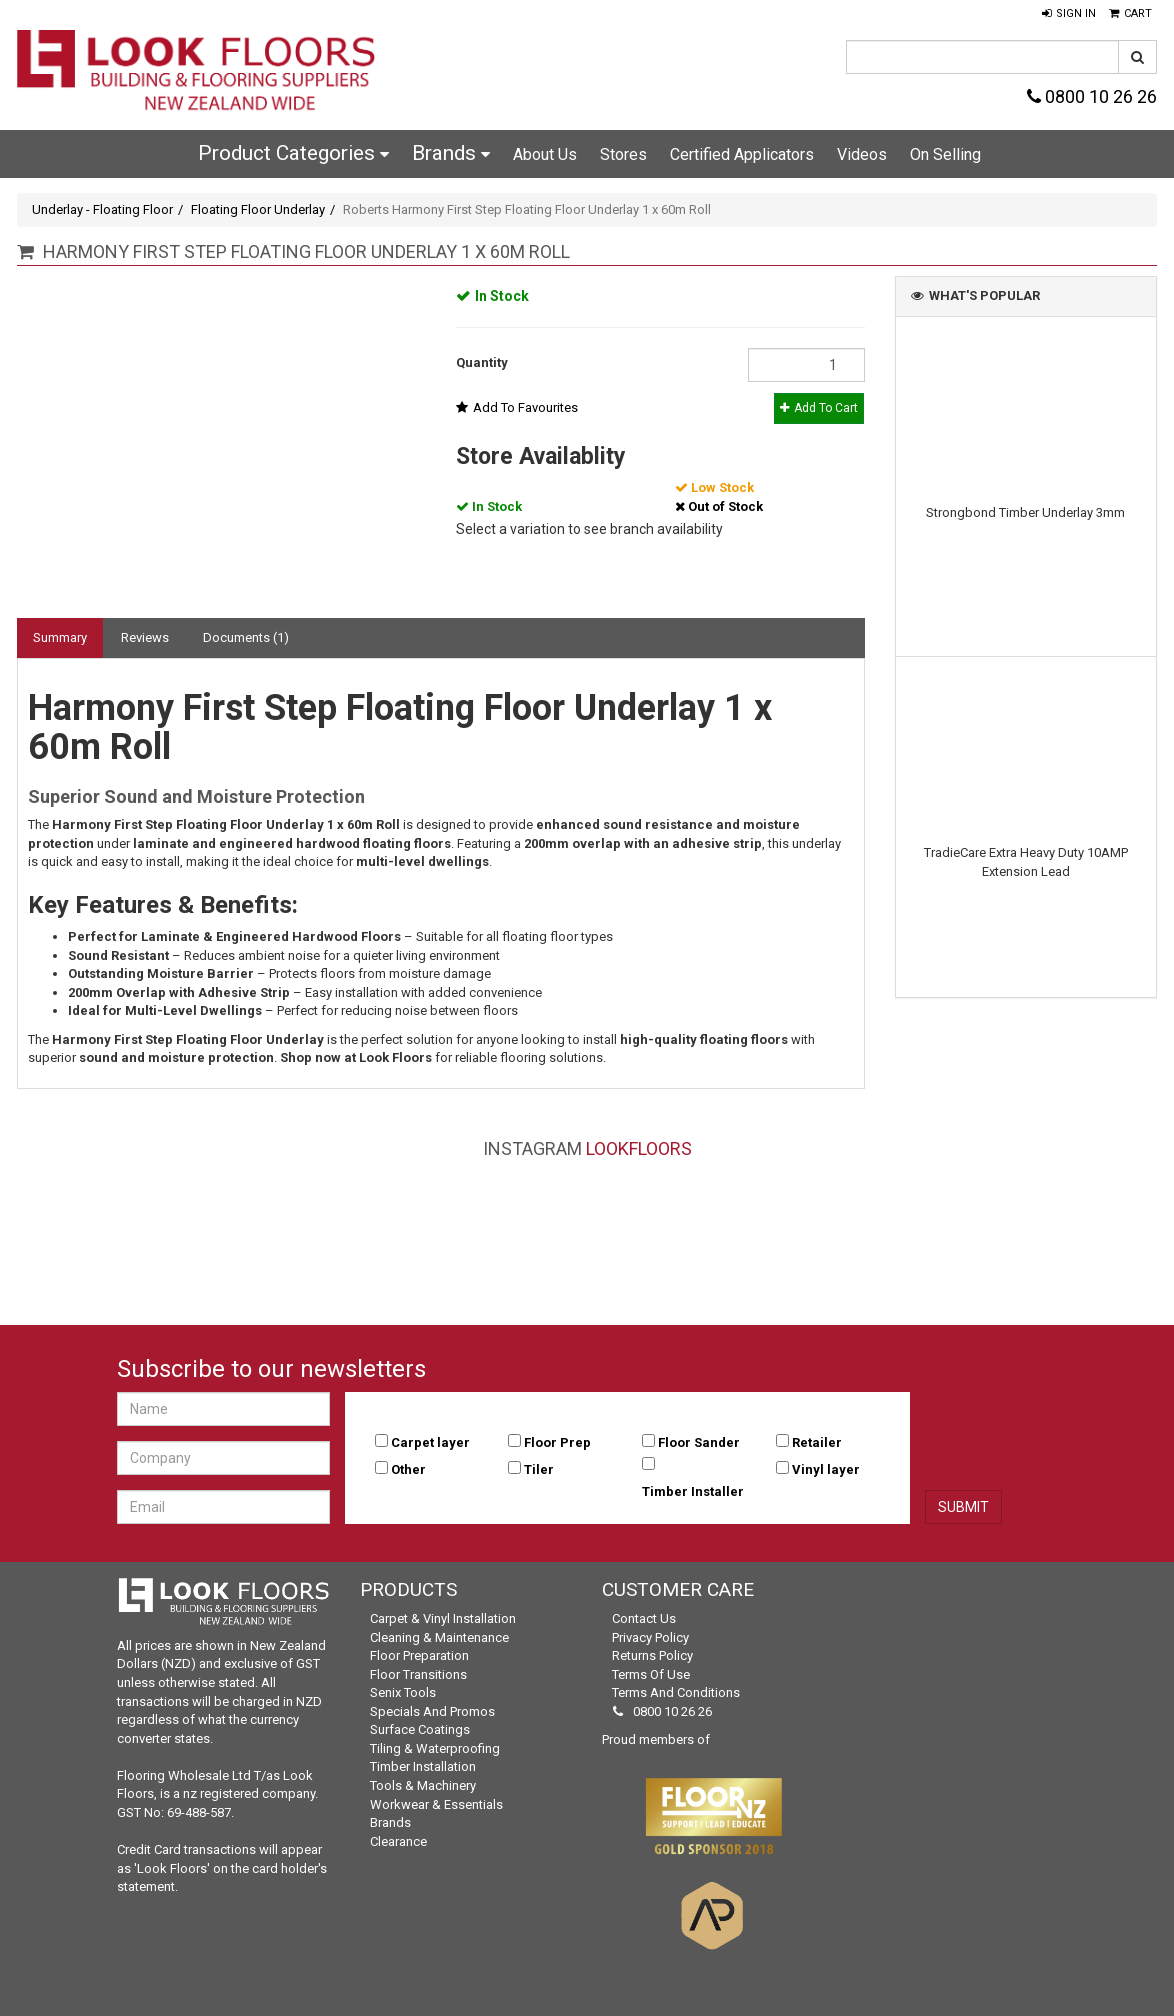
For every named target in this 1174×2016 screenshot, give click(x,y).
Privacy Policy (650, 1637)
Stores (623, 154)
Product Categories (293, 153)
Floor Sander (699, 1442)
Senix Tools (403, 1692)
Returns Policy (652, 1655)
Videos (862, 154)
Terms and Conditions (676, 1692)
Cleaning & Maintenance (439, 1637)
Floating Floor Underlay (258, 209)
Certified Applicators (742, 154)
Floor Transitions (418, 1674)
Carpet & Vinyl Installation (443, 1618)
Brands (451, 153)
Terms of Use (651, 1674)
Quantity (482, 362)
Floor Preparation (419, 1655)
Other (408, 1469)
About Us (545, 154)
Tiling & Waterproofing (435, 1748)
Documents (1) (246, 637)
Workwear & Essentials (436, 1804)
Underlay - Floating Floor (102, 209)
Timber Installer (693, 1491)
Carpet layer (430, 1442)
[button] (1069, 14)
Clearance (398, 1841)
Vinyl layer (826, 1469)
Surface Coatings (420, 1729)
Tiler (539, 1469)
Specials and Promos (432, 1711)
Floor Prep (557, 1442)
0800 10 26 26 (1092, 96)
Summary (60, 637)
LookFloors (639, 1148)
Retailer (817, 1442)
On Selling (945, 154)
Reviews (145, 637)
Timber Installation (423, 1766)
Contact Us (644, 1618)
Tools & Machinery (423, 1785)
